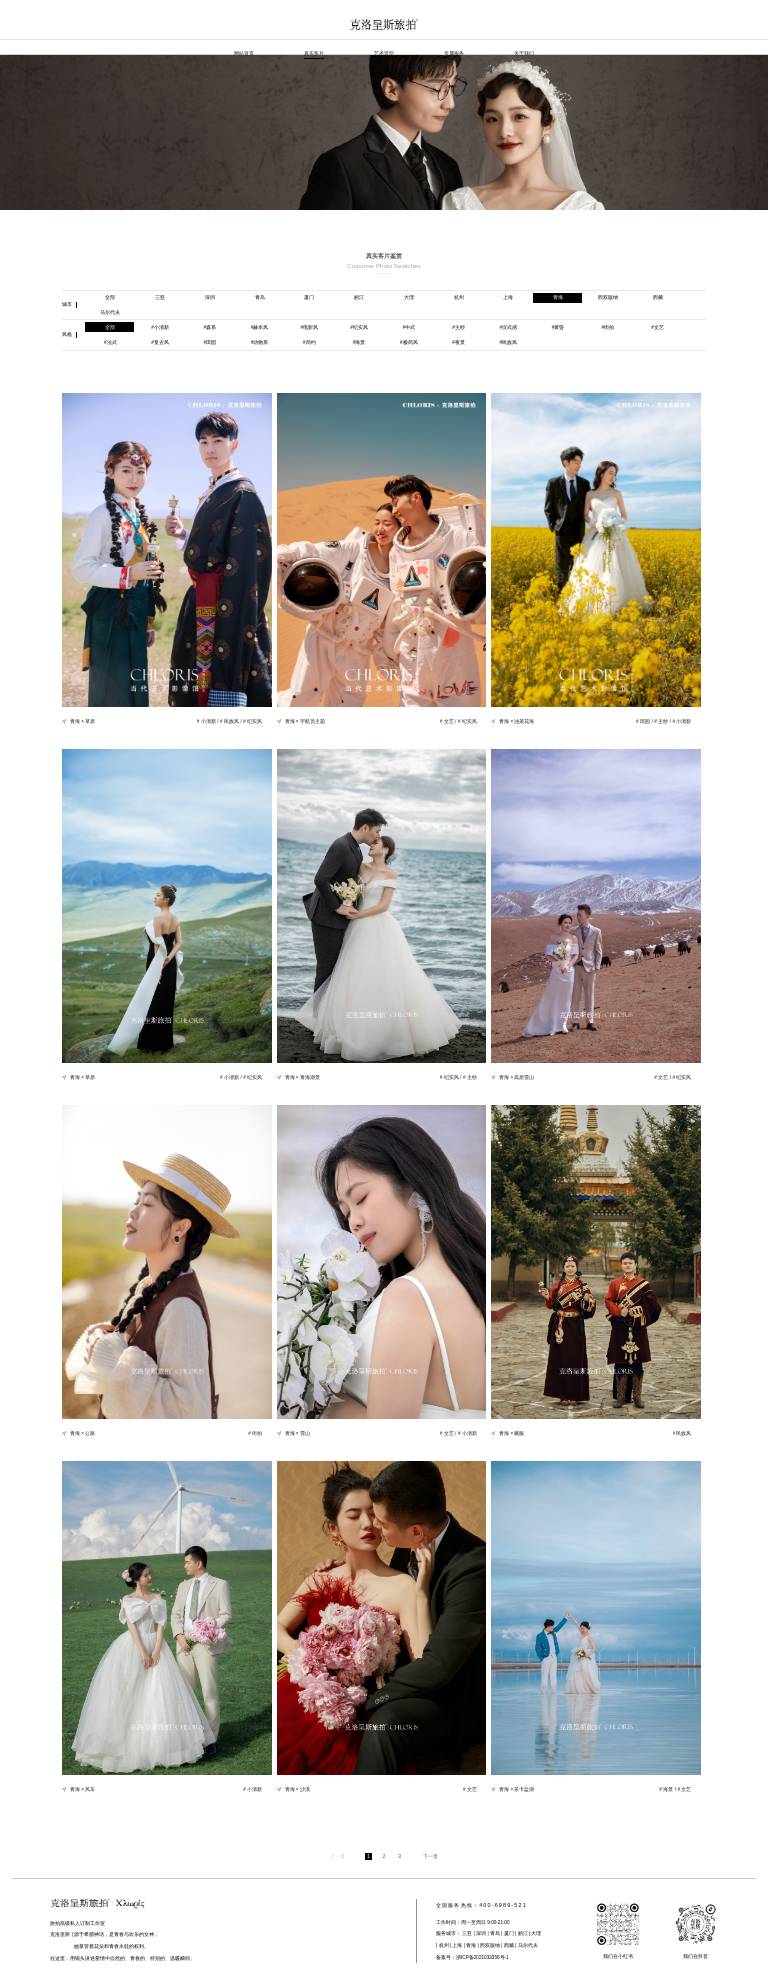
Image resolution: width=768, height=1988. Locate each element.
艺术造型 (384, 53)
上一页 (337, 1856)
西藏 (658, 297)
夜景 (458, 342)
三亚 (160, 297)
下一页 (430, 1856)
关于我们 (524, 53)
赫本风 (260, 327)
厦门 (309, 297)
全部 (110, 297)
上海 (508, 297)
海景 (359, 342)
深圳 (210, 297)
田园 (209, 342)
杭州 (459, 297)
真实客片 (314, 53)
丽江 (359, 297)
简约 (309, 342)
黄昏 (558, 327)
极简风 (409, 342)
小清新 (160, 327)
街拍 (607, 327)
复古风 (160, 342)
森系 (209, 327)
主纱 (458, 327)
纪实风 (359, 327)
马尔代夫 (110, 312)
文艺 (657, 327)
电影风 (309, 327)
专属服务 (454, 53)
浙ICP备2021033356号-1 (482, 1957)
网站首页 (244, 53)
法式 (110, 342)
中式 (408, 327)
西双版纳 (608, 297)
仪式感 (508, 327)
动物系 (260, 342)
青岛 (260, 297)
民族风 (508, 342)
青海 (558, 297)
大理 (409, 297)
